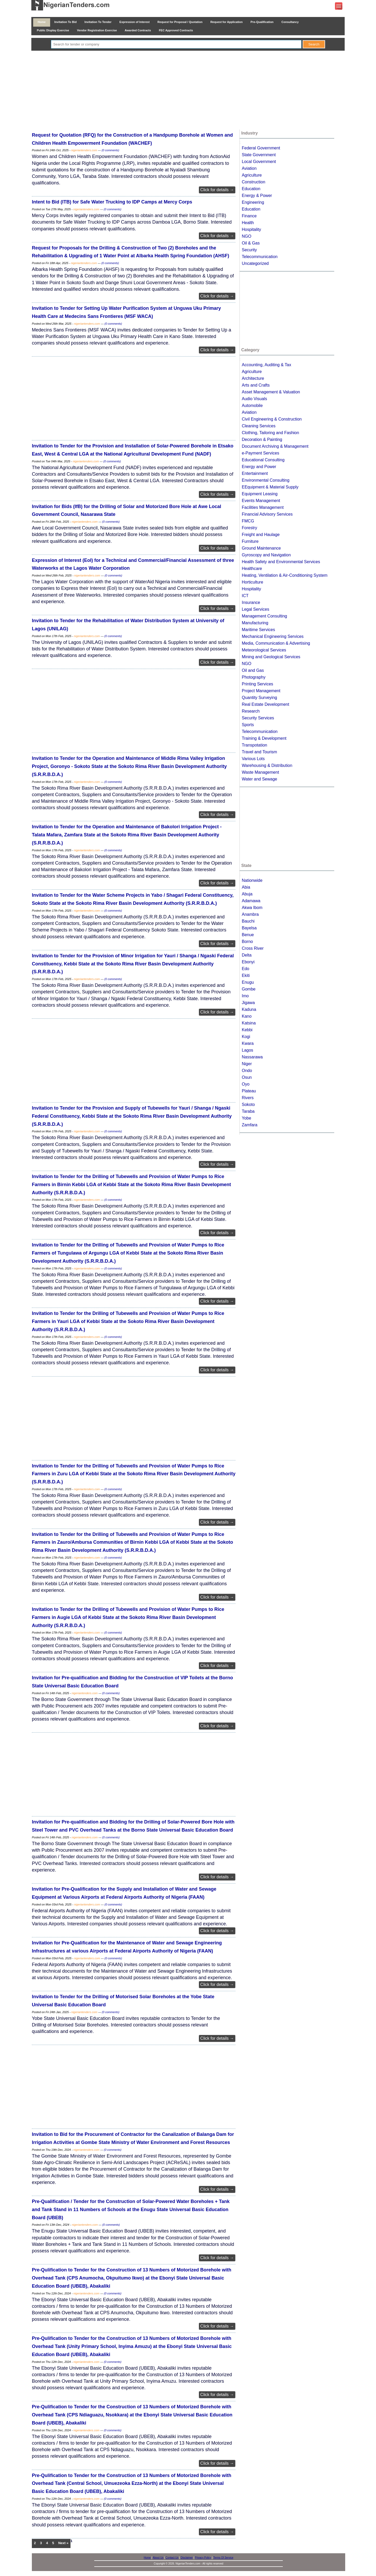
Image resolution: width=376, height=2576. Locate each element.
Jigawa (248, 1002)
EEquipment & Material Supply (270, 487)
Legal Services (255, 609)
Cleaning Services (258, 426)
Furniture (250, 541)
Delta (246, 955)
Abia (246, 887)
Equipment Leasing (260, 494)
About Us (158, 2557)
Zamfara (249, 1125)
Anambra (250, 914)
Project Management (261, 691)
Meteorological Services (264, 650)
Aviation (249, 168)
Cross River (253, 948)
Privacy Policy (203, 2557)
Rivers (248, 1097)
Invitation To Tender (98, 22)
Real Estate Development (265, 704)
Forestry (249, 528)
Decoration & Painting (262, 439)
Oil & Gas (251, 243)
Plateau (249, 1091)
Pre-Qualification (262, 22)
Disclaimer (187, 2557)
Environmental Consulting (265, 480)
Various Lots (253, 758)
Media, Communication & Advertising (276, 643)
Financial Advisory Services (267, 514)
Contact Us (172, 2557)
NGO (246, 236)
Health (248, 222)
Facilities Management (263, 507)
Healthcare (252, 568)
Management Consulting (264, 616)
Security (249, 250)
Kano (246, 1016)
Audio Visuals (254, 399)
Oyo (245, 1084)
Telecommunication (260, 256)
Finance (249, 216)
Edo (245, 968)
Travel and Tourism (259, 752)
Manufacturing (255, 623)
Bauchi (248, 921)
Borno (247, 941)
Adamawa (251, 901)
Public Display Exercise (53, 30)
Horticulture (252, 582)
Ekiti (246, 975)
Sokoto (248, 1104)
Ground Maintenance (261, 548)
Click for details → (217, 190)
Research (251, 711)
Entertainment (255, 473)
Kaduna (249, 1009)
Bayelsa (249, 928)
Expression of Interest (134, 22)
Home (41, 22)
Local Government (259, 161)
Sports (248, 724)
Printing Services (257, 684)
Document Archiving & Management (275, 446)
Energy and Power (259, 466)
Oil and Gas (253, 670)
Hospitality (251, 229)
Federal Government (261, 148)
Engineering (253, 202)
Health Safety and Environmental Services (281, 562)
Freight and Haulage (261, 534)
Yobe (246, 1118)
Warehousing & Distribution (267, 765)
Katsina (249, 1023)
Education (251, 189)
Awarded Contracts (137, 30)
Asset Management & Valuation (271, 392)
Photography (254, 677)
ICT (245, 595)
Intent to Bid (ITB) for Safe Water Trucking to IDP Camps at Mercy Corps (112, 202)
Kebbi (247, 1030)
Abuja (247, 894)
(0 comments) (110, 150)
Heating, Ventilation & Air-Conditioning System (284, 575)
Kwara (248, 1043)
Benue (248, 935)
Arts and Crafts (256, 385)
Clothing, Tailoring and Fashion (270, 432)
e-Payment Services (260, 453)
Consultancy (290, 22)
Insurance (251, 602)
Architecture (253, 378)
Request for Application (226, 22)
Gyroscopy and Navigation (266, 555)
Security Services (258, 718)
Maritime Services (258, 629)
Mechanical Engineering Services (273, 636)
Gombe (248, 989)
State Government (259, 155)
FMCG (248, 521)
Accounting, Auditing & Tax (266, 365)
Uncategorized (255, 263)
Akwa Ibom (252, 907)
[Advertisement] (188, 91)
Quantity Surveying (259, 697)
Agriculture (252, 175)
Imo (245, 996)
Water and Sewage (259, 779)
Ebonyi (248, 962)
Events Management (261, 500)
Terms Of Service (223, 2557)
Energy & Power (257, 195)
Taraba (248, 1111)
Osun (247, 1077)
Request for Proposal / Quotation (180, 22)
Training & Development (264, 738)
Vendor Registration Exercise (97, 30)
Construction (253, 182)
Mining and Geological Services (271, 657)
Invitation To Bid (65, 22)
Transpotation (254, 745)
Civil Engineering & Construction (272, 419)
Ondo (247, 1070)
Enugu (248, 982)
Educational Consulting (263, 460)
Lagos (247, 1050)
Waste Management (260, 772)
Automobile (252, 405)
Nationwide (252, 880)
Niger (247, 1064)
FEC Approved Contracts (176, 30)
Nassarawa (252, 1057)
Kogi (246, 1036)
